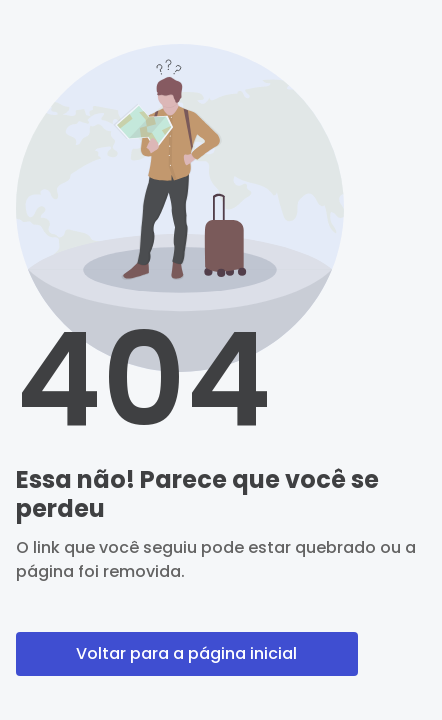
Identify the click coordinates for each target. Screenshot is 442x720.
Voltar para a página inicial (186, 653)
